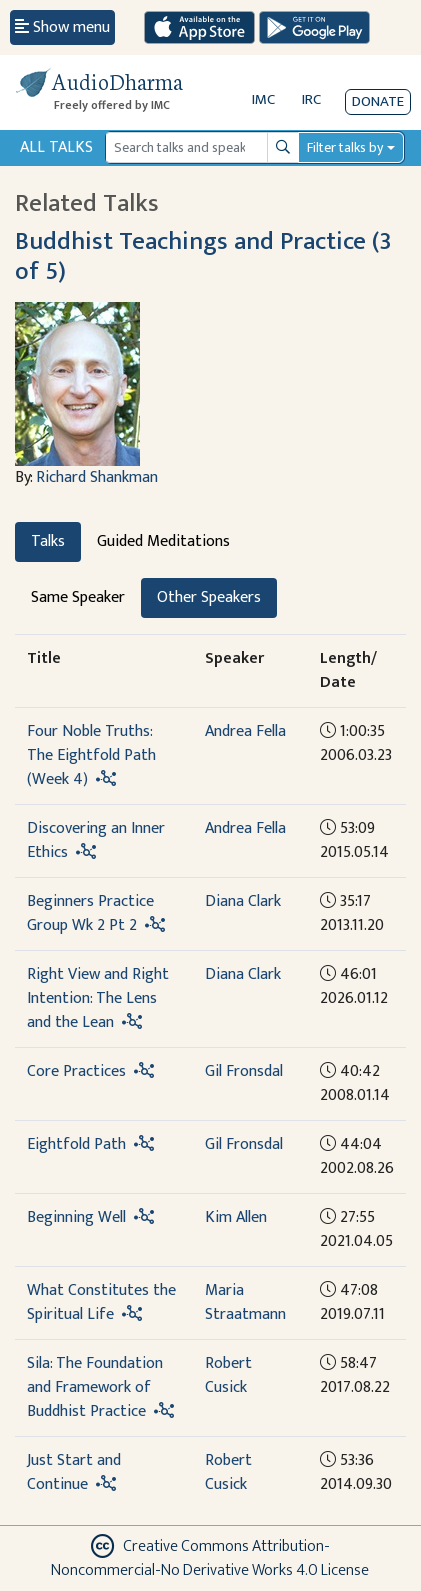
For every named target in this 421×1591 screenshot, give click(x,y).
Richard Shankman (97, 477)
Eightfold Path (76, 1144)
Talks (48, 541)
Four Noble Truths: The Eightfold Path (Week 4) (91, 755)
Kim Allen (236, 1217)
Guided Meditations (163, 541)
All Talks (56, 147)
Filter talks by (345, 147)
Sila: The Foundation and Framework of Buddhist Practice (95, 1387)
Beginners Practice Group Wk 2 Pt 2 (90, 913)
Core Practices (76, 1071)
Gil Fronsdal (244, 1071)
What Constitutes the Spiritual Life (101, 1302)
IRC (311, 99)
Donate (378, 101)
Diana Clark (243, 901)
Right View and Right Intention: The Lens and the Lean (98, 998)
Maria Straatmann (245, 1302)
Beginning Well (76, 1217)
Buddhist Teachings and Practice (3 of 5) (203, 256)
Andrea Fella (245, 731)
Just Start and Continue (74, 1472)
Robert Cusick (228, 1375)
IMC (263, 99)
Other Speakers (209, 597)
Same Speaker (78, 597)
